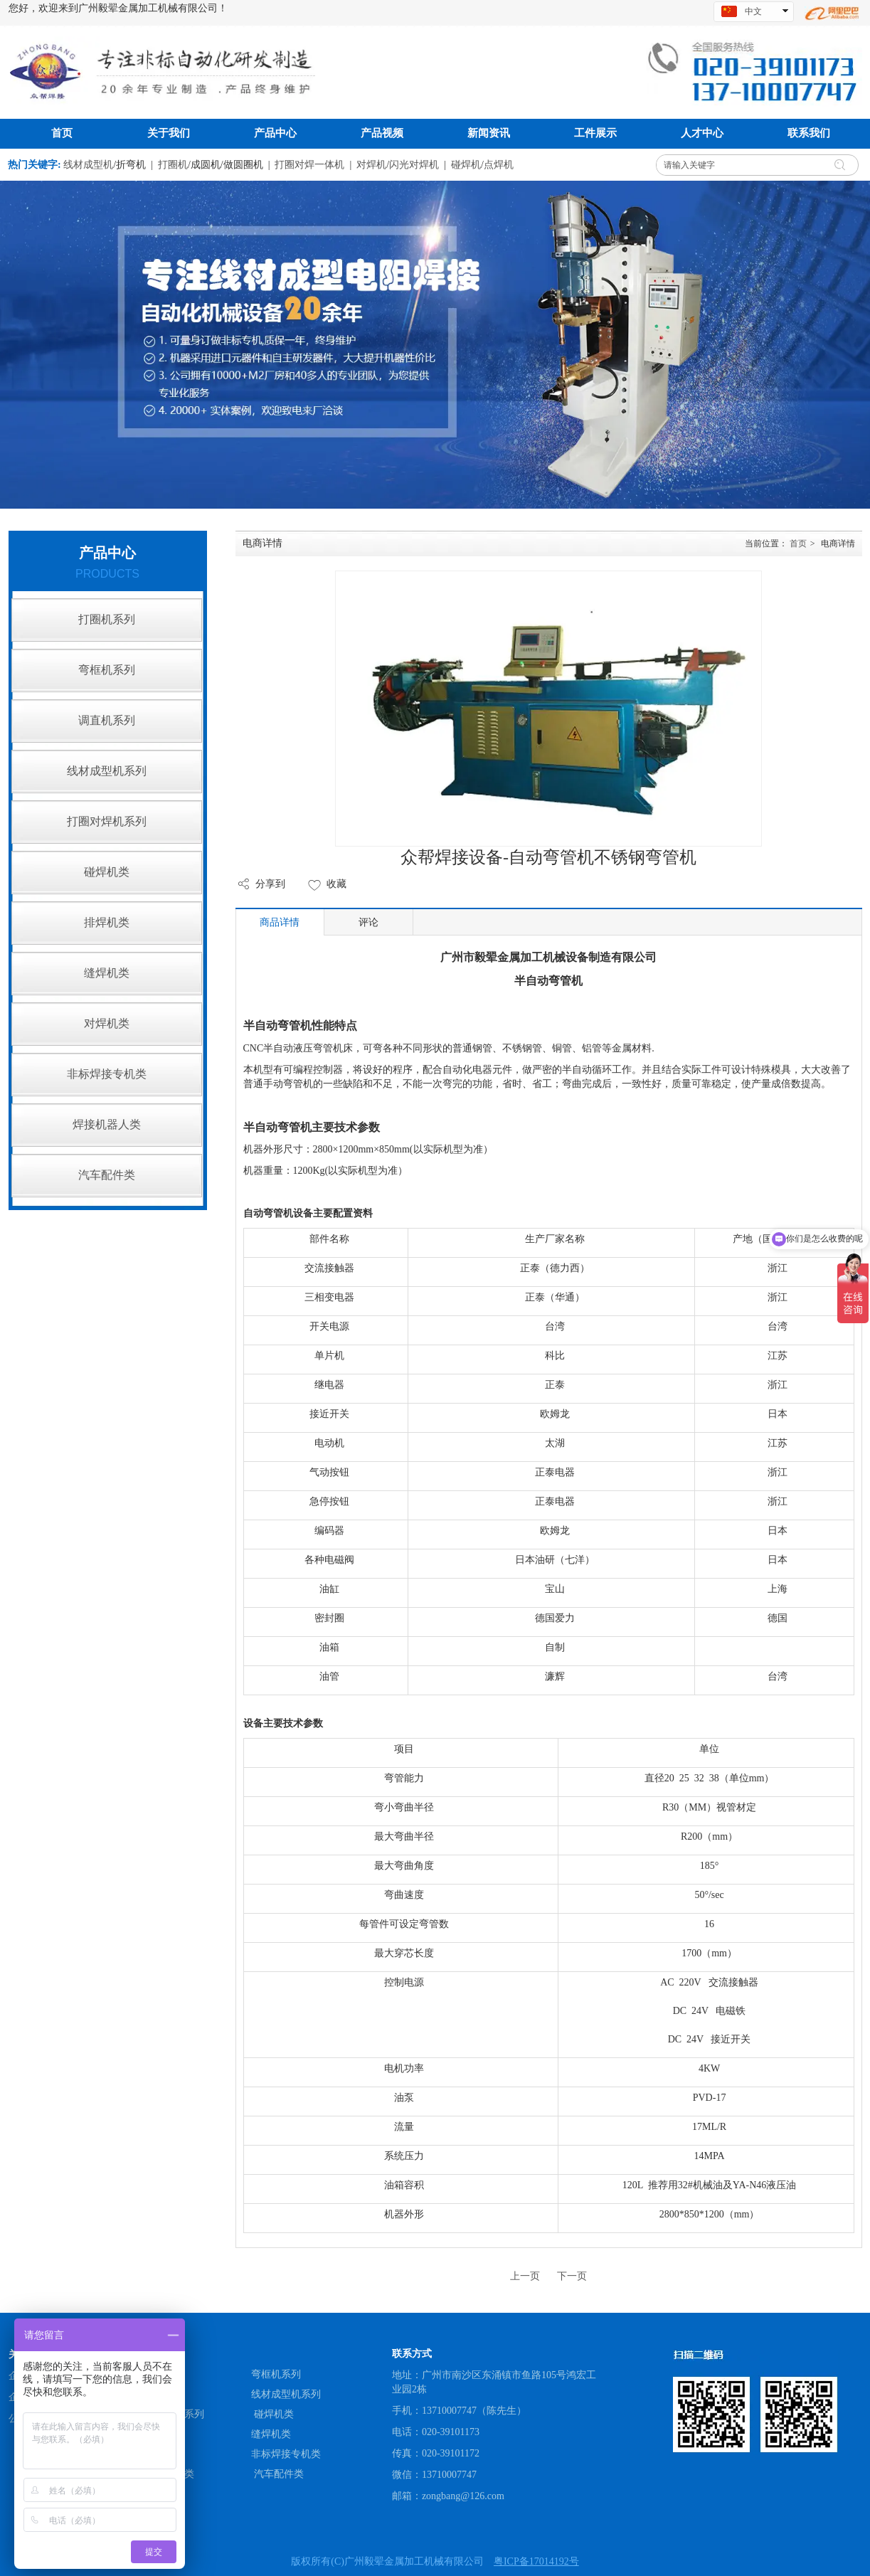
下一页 (572, 2276)
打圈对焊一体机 (309, 164)
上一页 (525, 2276)
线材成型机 (88, 164)
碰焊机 (466, 164)
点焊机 (499, 164)
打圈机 (173, 164)
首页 (798, 543)
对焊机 (371, 164)
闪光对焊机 (414, 164)
